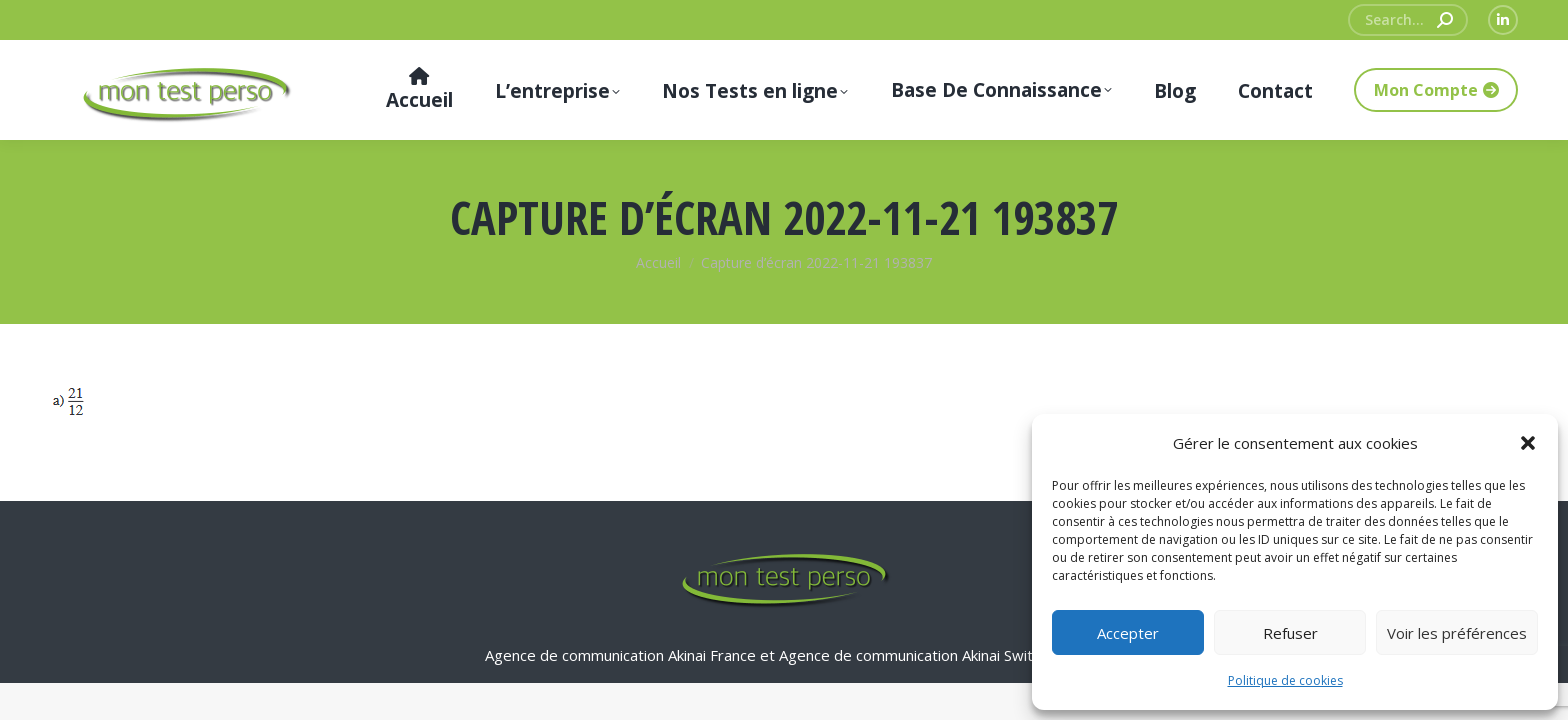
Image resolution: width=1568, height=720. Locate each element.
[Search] (1408, 20)
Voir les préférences (1457, 633)
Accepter (1128, 633)
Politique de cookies (1285, 680)
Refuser (1290, 633)
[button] (1528, 443)
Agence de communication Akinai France (622, 655)
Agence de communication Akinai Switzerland (931, 655)
